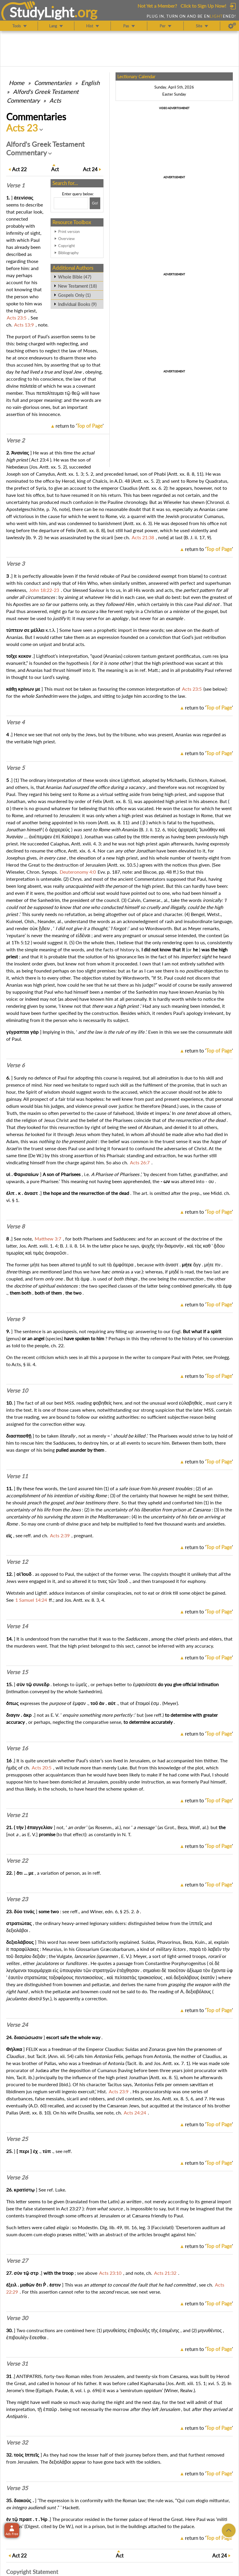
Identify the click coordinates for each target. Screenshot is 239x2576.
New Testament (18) (77, 286)
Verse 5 (15, 768)
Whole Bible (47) (74, 276)
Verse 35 (17, 2488)
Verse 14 (17, 1626)
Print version (69, 231)
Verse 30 (17, 2318)
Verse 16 (17, 1748)
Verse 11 (17, 1476)
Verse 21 (17, 1815)
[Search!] (95, 203)
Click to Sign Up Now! (203, 6)
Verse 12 (17, 1561)
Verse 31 (17, 2363)
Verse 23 (17, 1899)
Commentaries (52, 82)
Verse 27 (17, 2260)
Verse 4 (15, 722)
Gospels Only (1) (74, 295)
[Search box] (71, 203)
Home (16, 82)
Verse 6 (15, 1065)
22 (19, 169)
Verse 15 (17, 1672)
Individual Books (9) (77, 304)
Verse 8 (15, 1226)
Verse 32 (17, 2442)
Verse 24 (17, 2024)
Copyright (66, 245)
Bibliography (68, 252)
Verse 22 (17, 1860)
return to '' (79, 426)
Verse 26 (17, 2177)
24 (90, 169)
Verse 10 (17, 1390)
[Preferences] (232, 25)
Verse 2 (15, 440)
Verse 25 (17, 2139)
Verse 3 (15, 563)
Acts (55, 100)
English (90, 82)
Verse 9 (15, 1319)
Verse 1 (15, 185)
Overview (66, 238)
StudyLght (41, 12)
